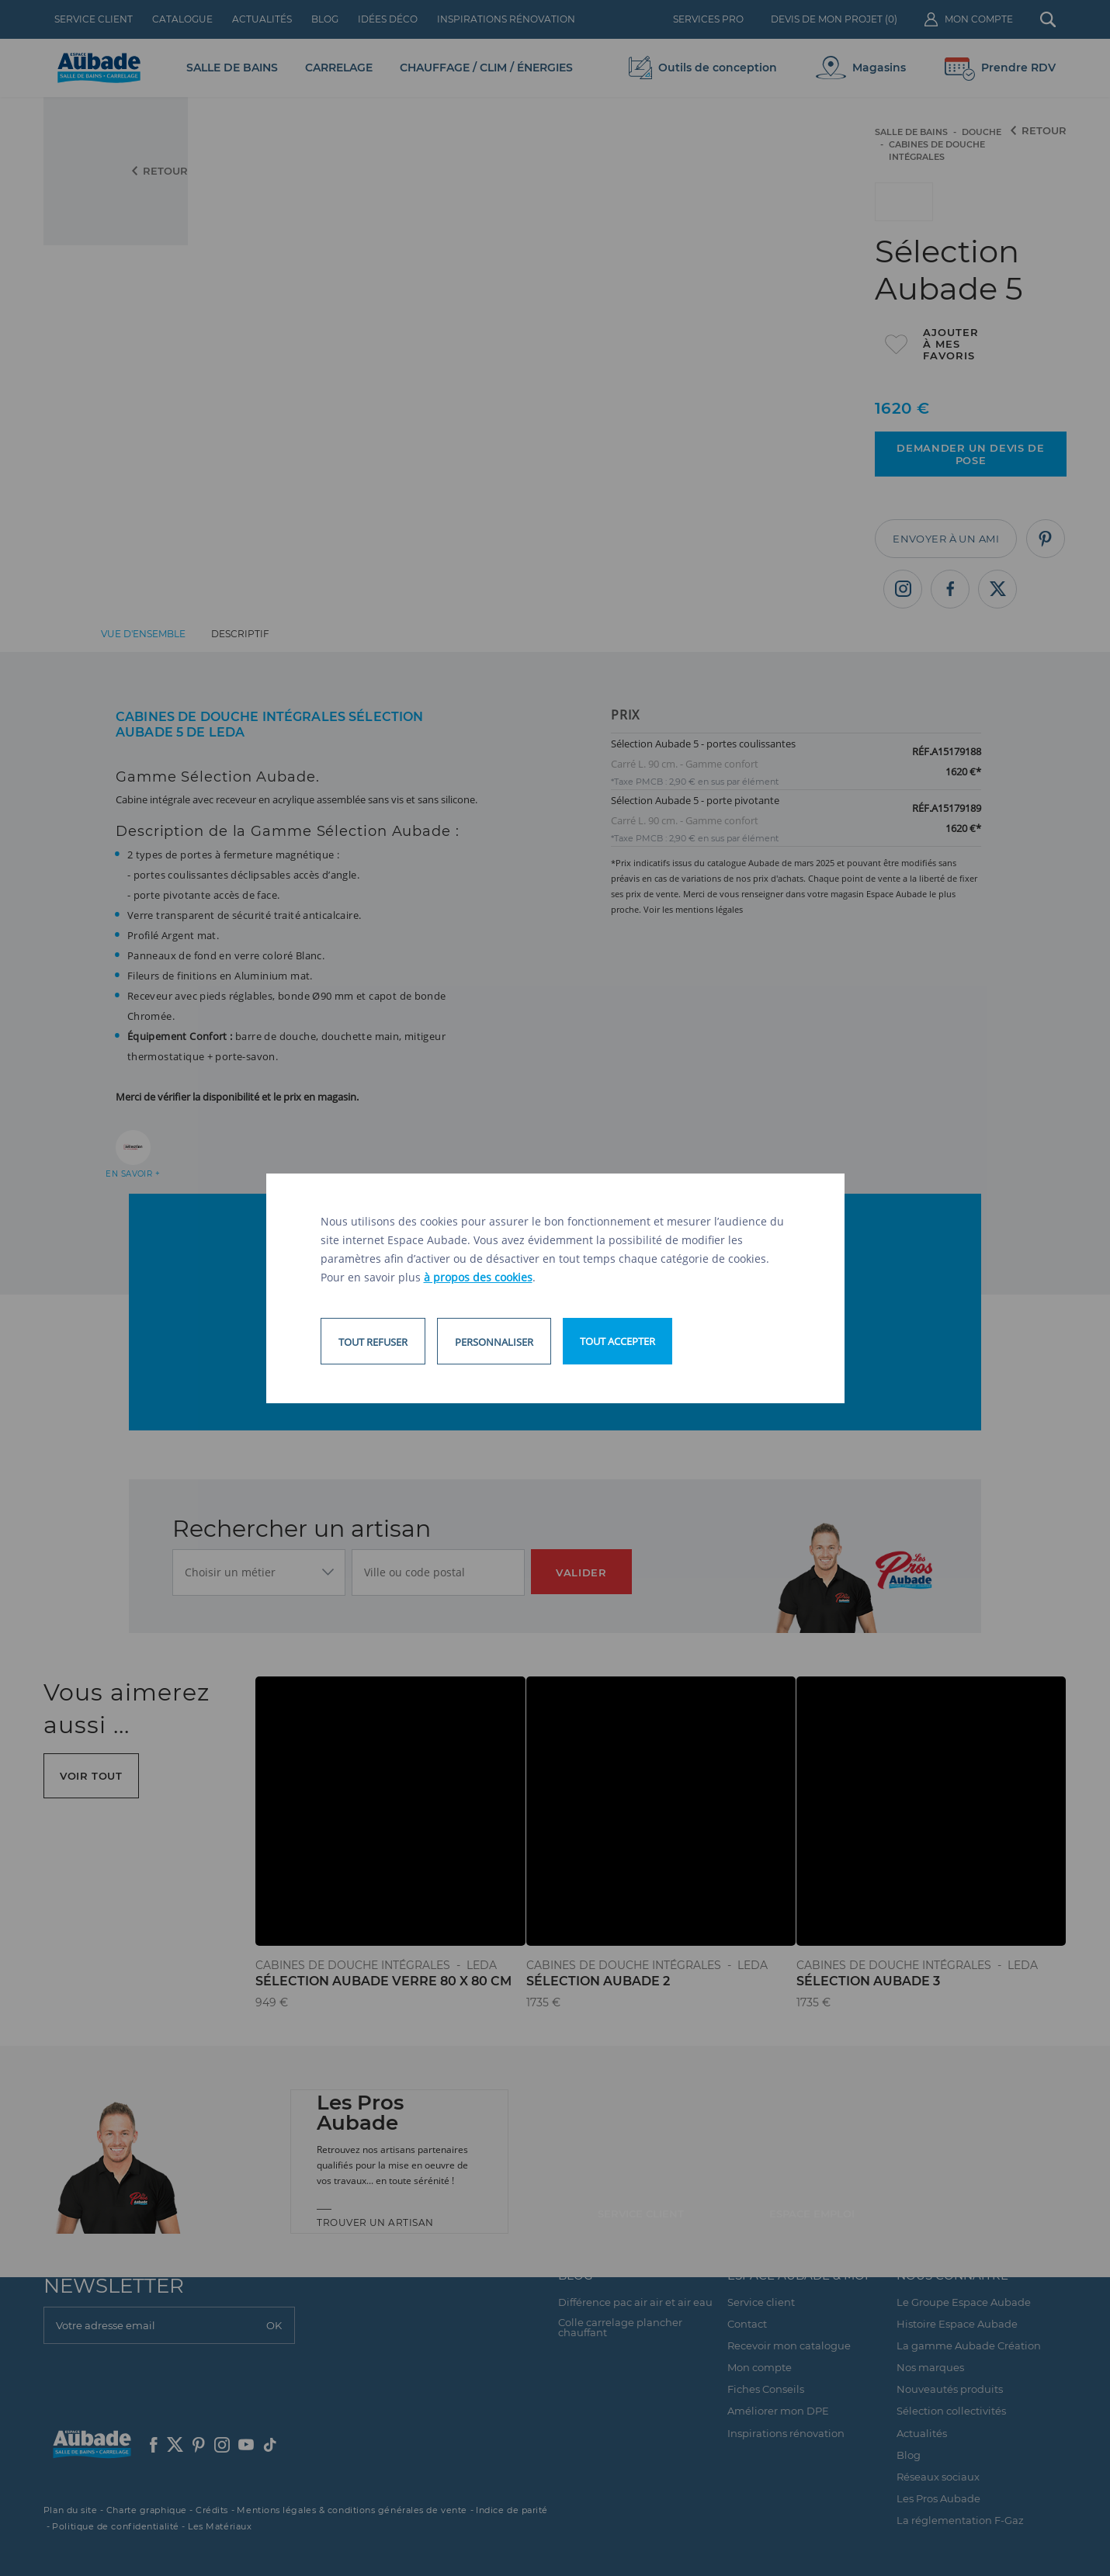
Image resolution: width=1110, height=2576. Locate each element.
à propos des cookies (478, 1277)
